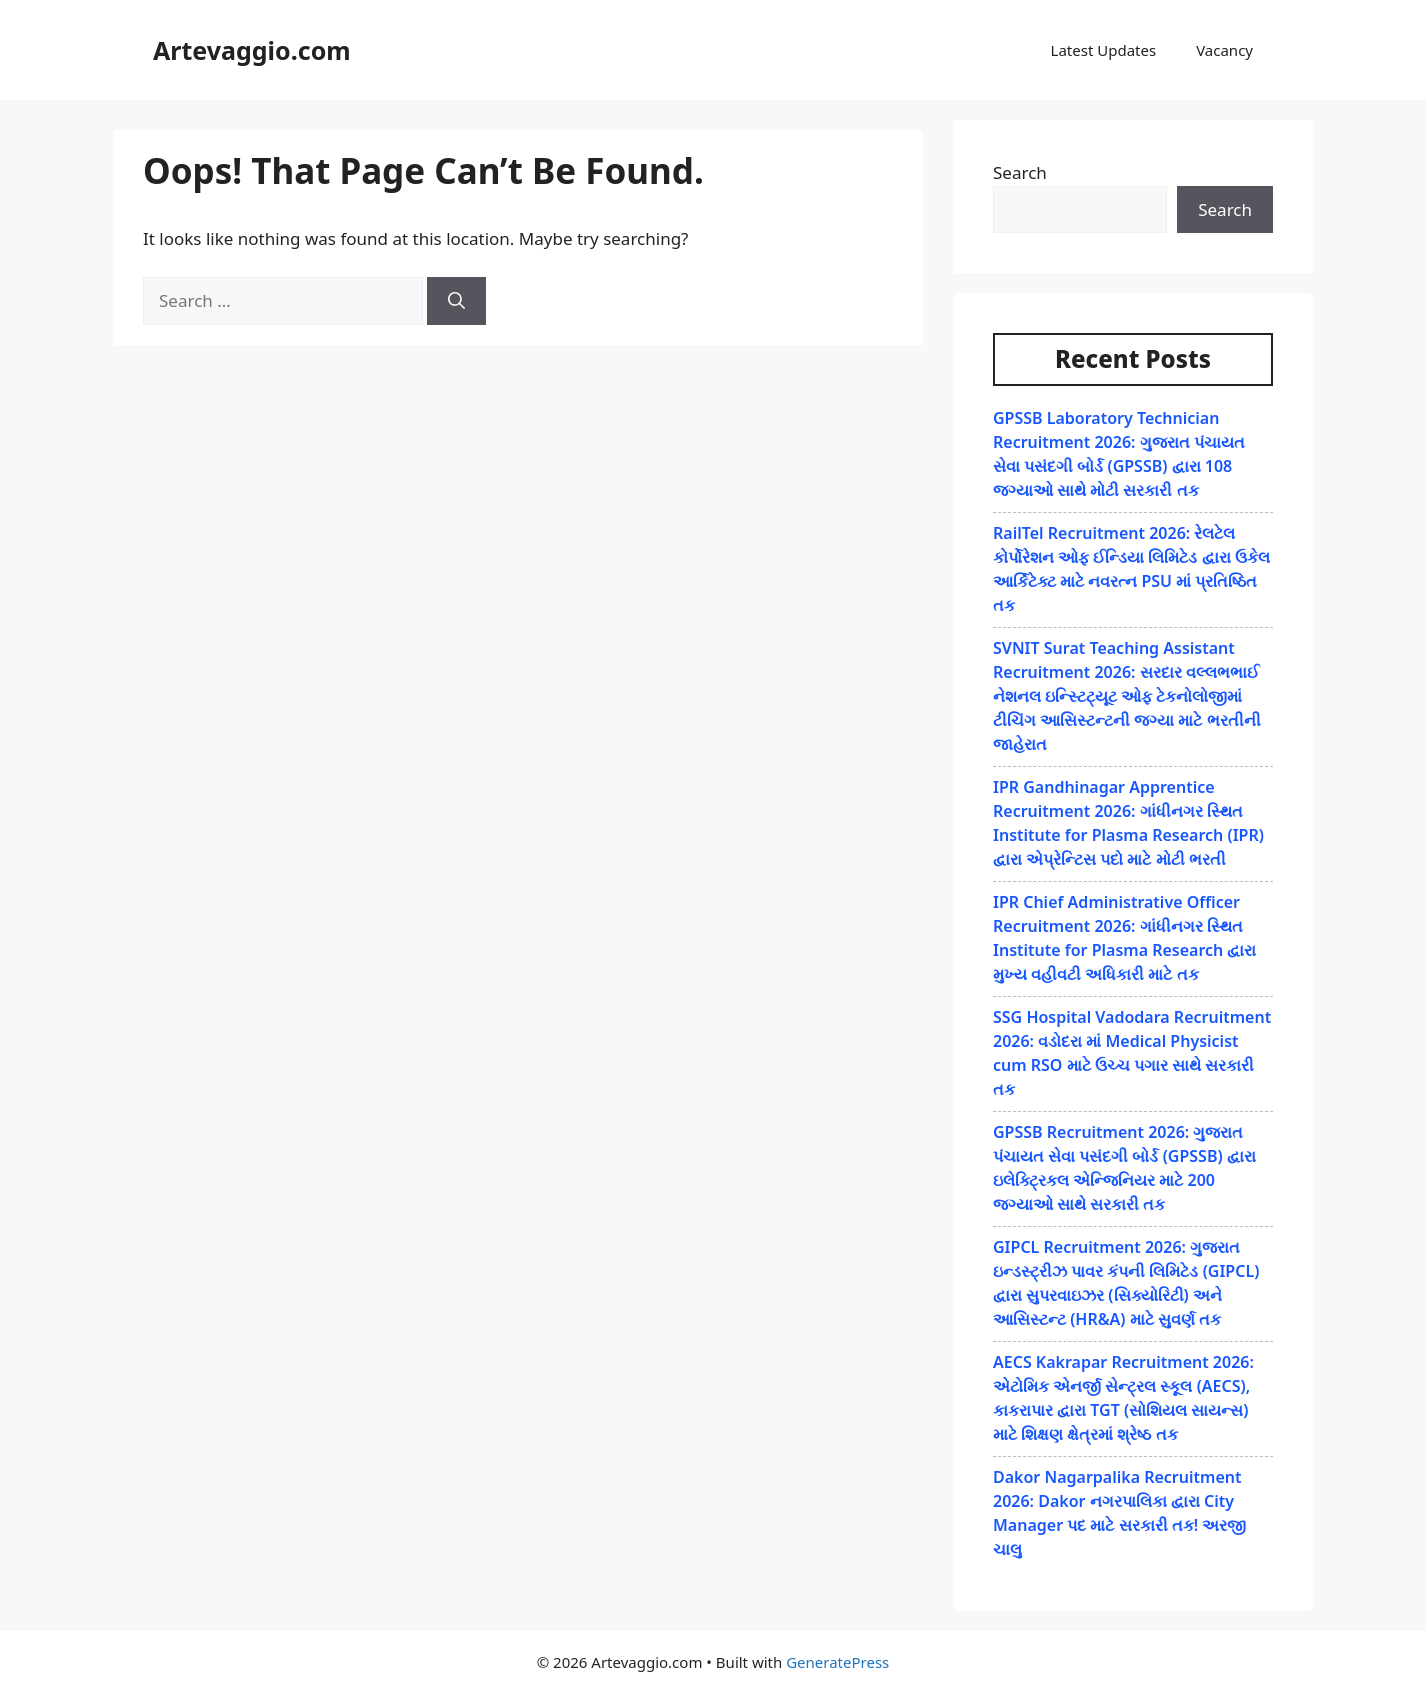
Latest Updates (1104, 50)
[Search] (456, 301)
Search (1020, 172)
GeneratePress (837, 1662)
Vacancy (1224, 50)
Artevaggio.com (252, 50)
